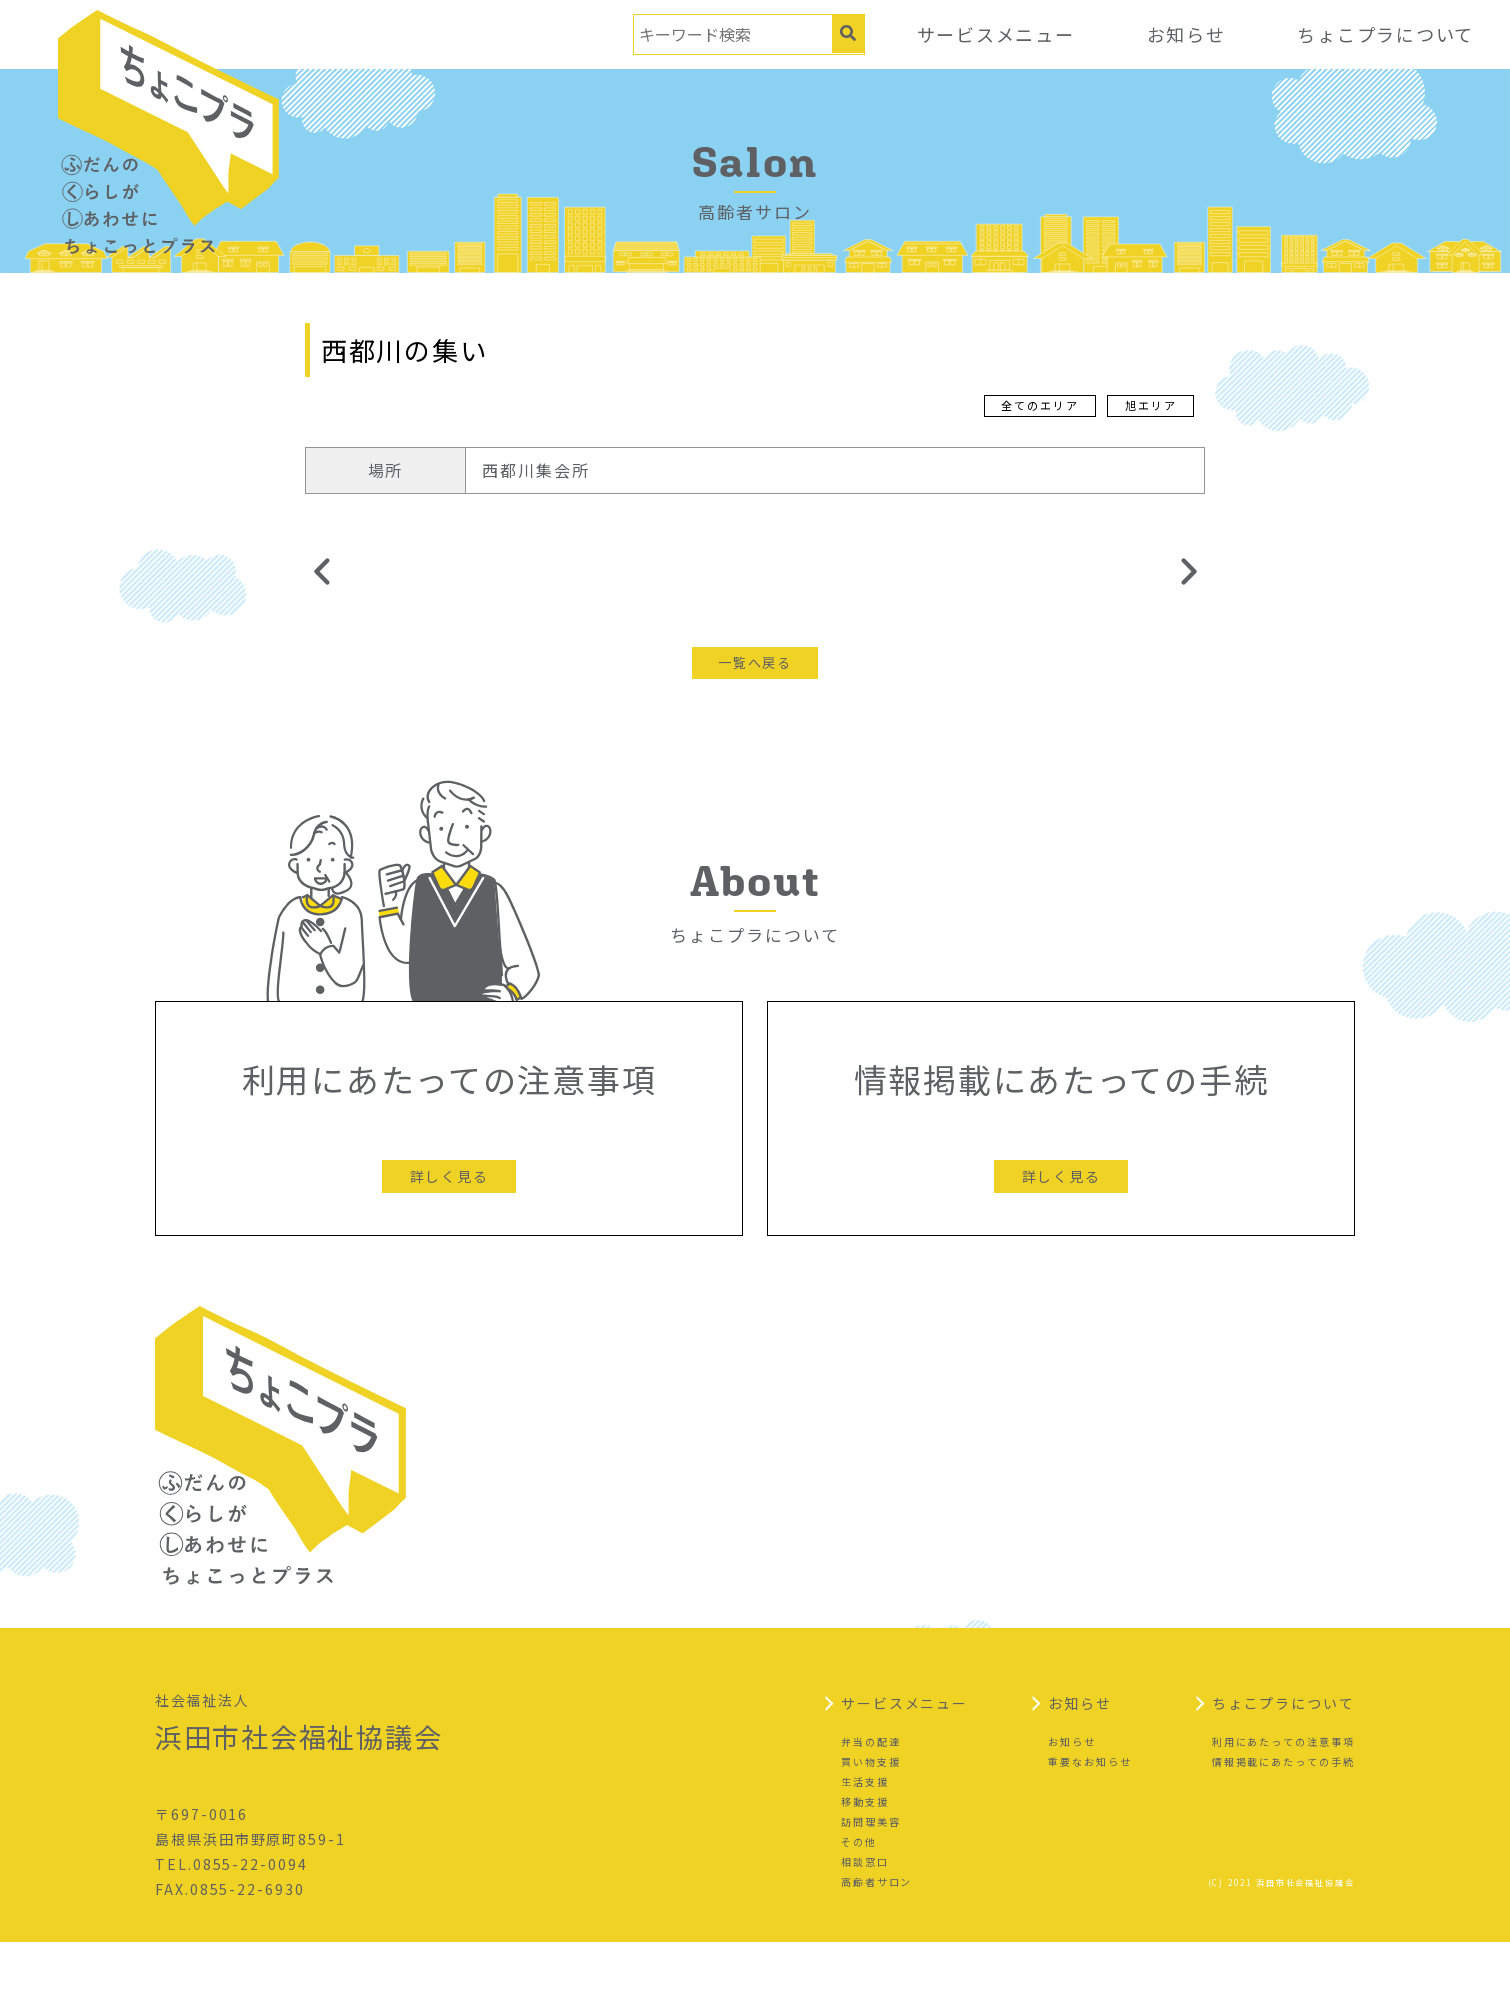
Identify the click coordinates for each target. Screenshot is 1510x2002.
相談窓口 (865, 1921)
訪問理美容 (871, 1881)
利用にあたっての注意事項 (1283, 1801)
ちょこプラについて (1385, 34)
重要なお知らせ (1089, 1821)
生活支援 (865, 1841)
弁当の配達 (871, 1801)
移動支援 (865, 1861)
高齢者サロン (877, 1941)
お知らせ (1184, 34)
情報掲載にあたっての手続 (1283, 1821)
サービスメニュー (992, 34)
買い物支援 (871, 1821)
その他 (859, 1901)
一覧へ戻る (755, 663)
